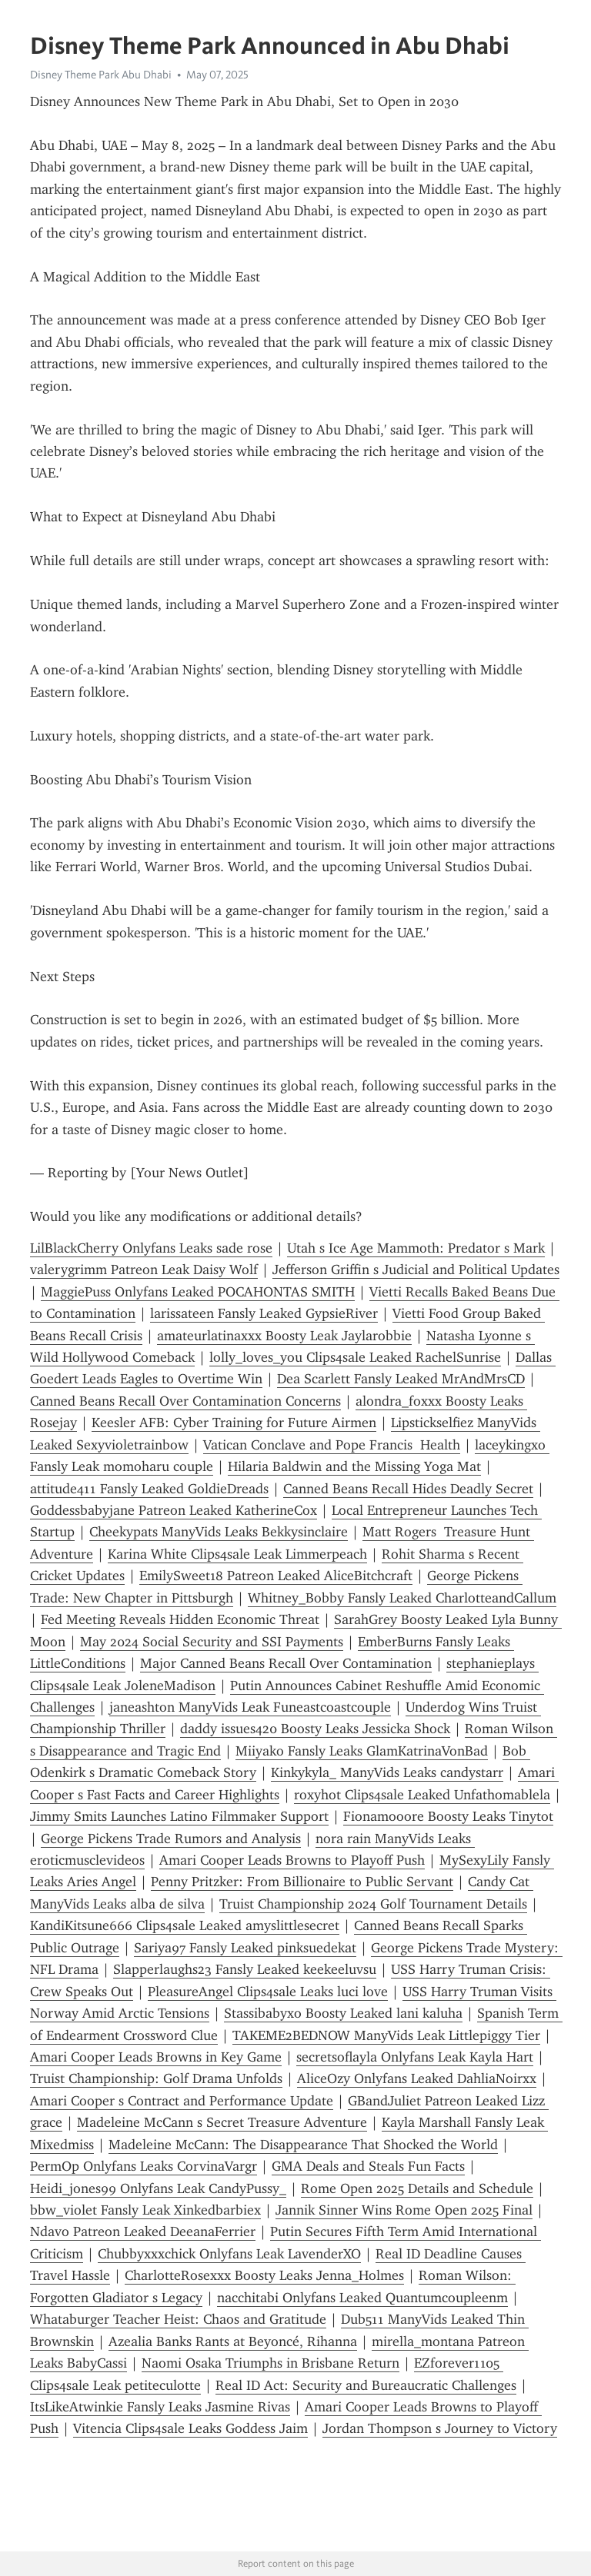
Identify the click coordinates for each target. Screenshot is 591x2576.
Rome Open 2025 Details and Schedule (417, 2188)
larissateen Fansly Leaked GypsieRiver (264, 1313)
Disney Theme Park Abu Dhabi (101, 75)
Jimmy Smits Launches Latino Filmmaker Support (179, 1816)
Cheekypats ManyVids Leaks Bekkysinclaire (218, 1531)
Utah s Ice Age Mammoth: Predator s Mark (416, 1248)
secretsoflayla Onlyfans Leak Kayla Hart (414, 2056)
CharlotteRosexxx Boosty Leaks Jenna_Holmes (264, 2275)
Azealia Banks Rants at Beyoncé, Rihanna (233, 2341)
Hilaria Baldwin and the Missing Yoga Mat (354, 1466)
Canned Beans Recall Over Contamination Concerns (185, 1401)
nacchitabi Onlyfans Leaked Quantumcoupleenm (362, 2297)
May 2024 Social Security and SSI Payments (211, 1641)
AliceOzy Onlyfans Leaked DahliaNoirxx (416, 2078)
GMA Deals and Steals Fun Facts (368, 2166)
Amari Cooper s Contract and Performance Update (181, 2100)
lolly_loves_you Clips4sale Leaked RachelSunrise (355, 1357)
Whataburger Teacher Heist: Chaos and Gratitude (178, 2319)
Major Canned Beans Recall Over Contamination (286, 1663)
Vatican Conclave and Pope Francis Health (331, 1444)
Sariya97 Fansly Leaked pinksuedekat (245, 1947)
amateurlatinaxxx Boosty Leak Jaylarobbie (284, 1335)
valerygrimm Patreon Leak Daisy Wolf (144, 1269)
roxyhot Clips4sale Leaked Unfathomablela (422, 1794)
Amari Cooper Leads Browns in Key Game (156, 2056)
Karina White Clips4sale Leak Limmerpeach (237, 1554)
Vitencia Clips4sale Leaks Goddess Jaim (190, 2428)
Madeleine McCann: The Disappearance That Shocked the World (303, 2144)
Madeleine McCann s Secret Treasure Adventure (222, 2122)
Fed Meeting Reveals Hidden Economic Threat (180, 1619)
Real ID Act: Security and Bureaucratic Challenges (365, 2385)
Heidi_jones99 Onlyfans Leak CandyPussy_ (158, 2188)
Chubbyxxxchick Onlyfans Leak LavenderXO (229, 2253)
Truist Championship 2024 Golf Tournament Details (373, 1903)
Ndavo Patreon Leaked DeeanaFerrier (142, 2231)
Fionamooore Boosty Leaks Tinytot (448, 1816)
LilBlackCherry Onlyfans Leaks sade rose (151, 1248)
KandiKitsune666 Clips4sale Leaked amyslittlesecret (184, 1925)
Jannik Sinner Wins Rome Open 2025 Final (404, 2210)
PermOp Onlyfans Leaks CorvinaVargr (143, 2166)
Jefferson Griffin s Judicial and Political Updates (415, 1269)
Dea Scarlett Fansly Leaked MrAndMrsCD (401, 1378)
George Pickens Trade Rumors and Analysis (171, 1838)
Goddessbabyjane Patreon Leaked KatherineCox (173, 1510)
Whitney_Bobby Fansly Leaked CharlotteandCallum (402, 1597)
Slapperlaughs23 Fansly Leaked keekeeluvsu (244, 1969)
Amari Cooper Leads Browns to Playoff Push (292, 1860)
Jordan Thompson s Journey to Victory (439, 2428)
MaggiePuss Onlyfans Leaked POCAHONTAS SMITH (198, 1291)
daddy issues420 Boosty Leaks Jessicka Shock (315, 1728)
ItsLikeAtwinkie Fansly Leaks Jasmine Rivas (160, 2406)
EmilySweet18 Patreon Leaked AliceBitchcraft (275, 1575)
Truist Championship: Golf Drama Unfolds (156, 2078)
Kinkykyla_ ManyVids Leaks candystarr (387, 1772)
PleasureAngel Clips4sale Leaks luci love (268, 1991)
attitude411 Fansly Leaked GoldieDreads (149, 1488)
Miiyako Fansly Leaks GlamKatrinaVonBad (361, 1750)
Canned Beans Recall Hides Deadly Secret (408, 1488)
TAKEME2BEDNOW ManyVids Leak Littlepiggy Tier (386, 2035)
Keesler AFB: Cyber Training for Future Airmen (234, 1422)
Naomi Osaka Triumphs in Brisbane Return (270, 2363)
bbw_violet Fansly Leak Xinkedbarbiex (145, 2210)
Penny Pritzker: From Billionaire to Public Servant (302, 1881)
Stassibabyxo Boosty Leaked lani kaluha (343, 2013)
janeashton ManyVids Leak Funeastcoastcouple (250, 1707)
